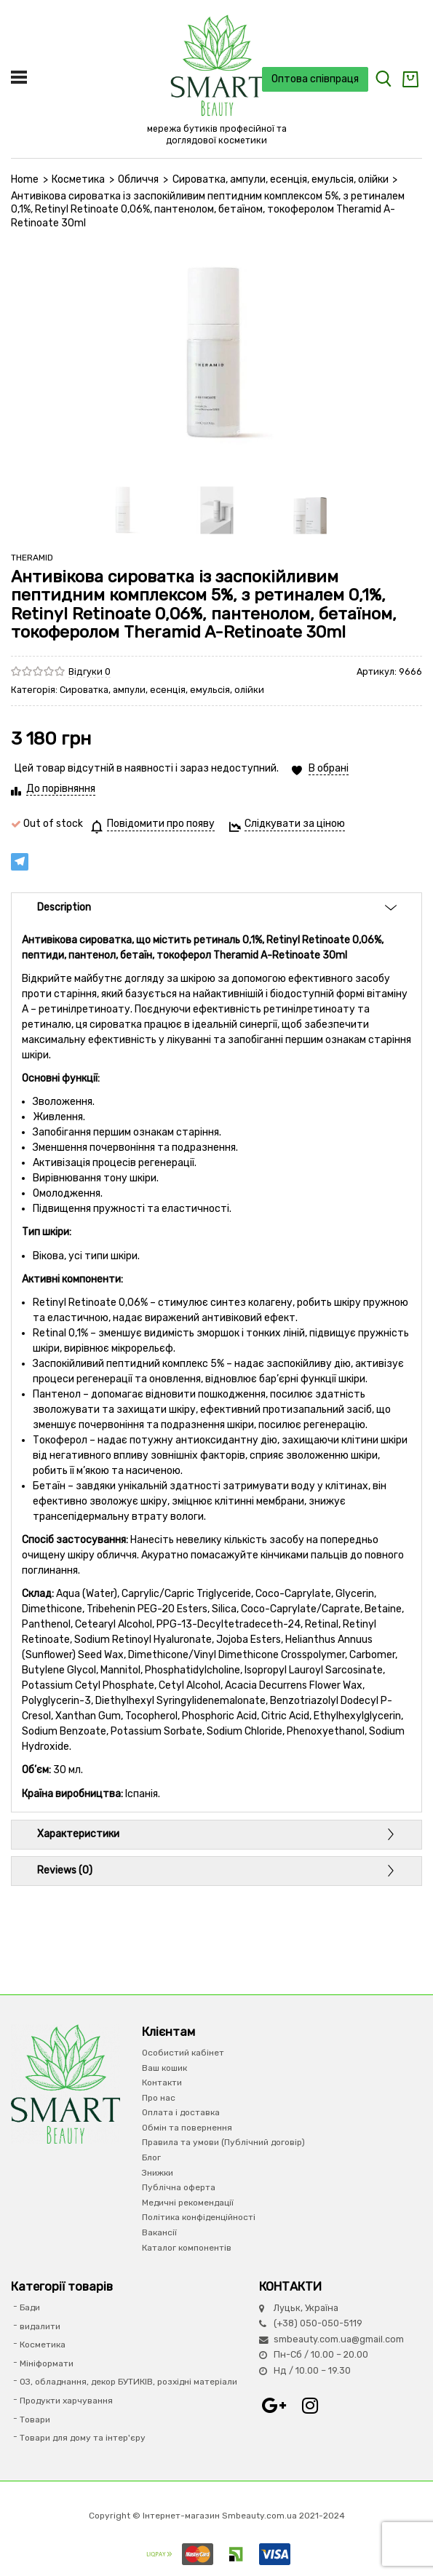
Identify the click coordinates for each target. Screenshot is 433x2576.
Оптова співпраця (315, 79)
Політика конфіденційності (198, 2217)
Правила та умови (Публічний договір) (223, 2142)
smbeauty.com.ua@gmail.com (339, 2339)
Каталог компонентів (186, 2248)
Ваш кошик (164, 2068)
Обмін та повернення (187, 2128)
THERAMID (32, 557)
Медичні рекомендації (188, 2202)
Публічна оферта (178, 2187)
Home (25, 179)
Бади (30, 2307)
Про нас (158, 2098)
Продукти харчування (66, 2400)
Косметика (78, 179)
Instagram (310, 2405)
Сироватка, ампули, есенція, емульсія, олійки (280, 179)
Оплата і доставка (181, 2112)
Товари (35, 2419)
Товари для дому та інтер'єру (83, 2438)
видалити (40, 2326)
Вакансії (159, 2232)
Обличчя (138, 179)
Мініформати (47, 2363)
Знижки (157, 2173)
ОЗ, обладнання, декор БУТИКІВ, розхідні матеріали (128, 2382)
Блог (151, 2157)
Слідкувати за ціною (295, 823)
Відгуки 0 (89, 671)
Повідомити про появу (161, 823)
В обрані (329, 768)
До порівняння (60, 788)
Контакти (162, 2082)
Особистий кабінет (183, 2053)
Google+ (273, 2405)
